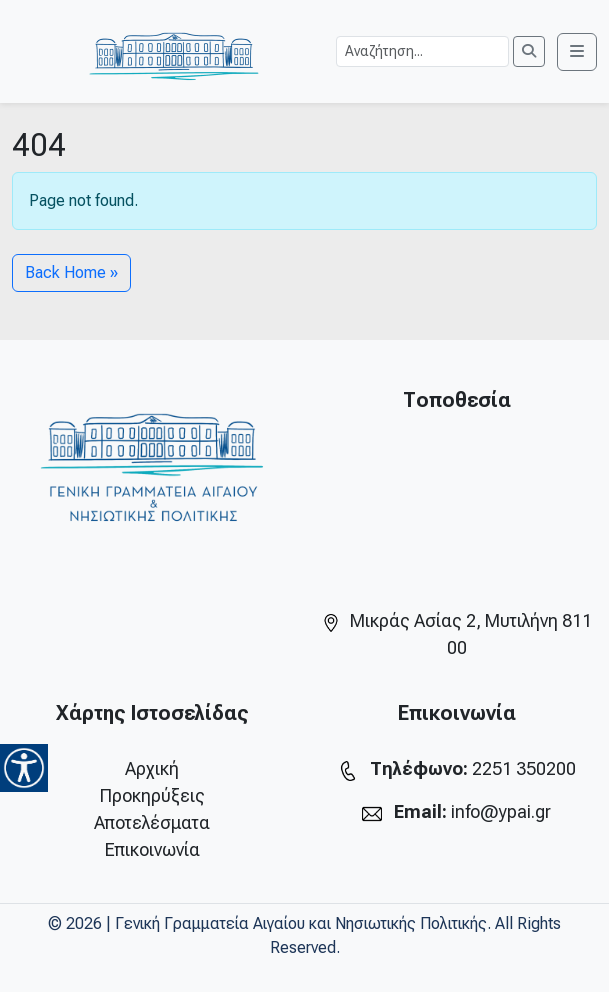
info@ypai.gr (501, 811)
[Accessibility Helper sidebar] (24, 768)
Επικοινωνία (152, 849)
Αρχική (152, 768)
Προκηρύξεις (152, 795)
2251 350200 (524, 768)
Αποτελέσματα (152, 822)
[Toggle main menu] (577, 52)
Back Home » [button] (71, 272)
